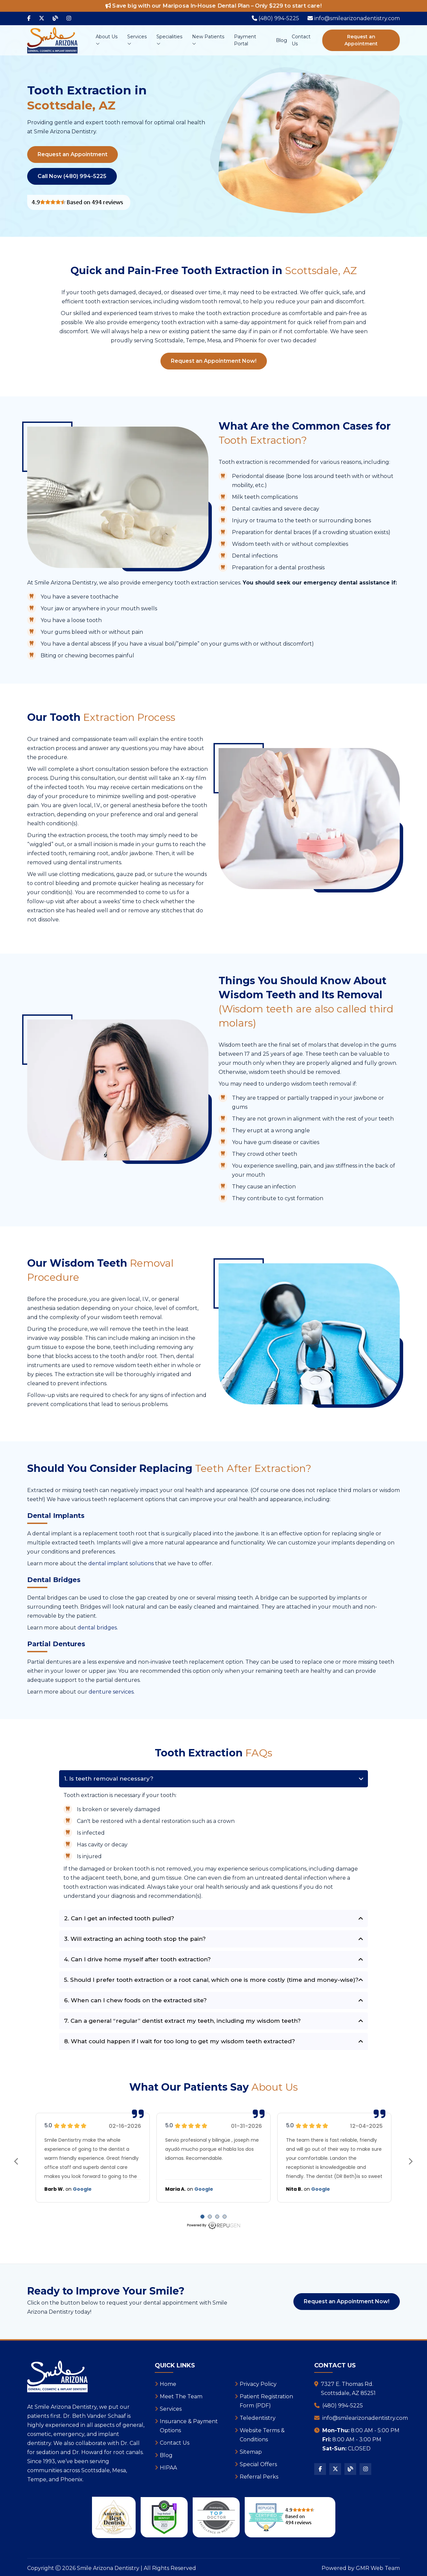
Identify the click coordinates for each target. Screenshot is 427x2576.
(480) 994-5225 (342, 2405)
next (411, 2161)
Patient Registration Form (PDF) (266, 2401)
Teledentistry (258, 2418)
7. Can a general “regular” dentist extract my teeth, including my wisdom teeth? (182, 2020)
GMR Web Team (378, 2568)
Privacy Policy (258, 2384)
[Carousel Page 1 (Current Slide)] (202, 2217)
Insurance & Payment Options (189, 2426)
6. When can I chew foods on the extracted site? (135, 2000)
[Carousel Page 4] (225, 2217)
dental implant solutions (121, 1563)
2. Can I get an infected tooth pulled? (119, 1918)
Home (168, 2384)
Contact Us (301, 40)
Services (137, 40)
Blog (281, 40)
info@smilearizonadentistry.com (365, 2418)
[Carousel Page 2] (210, 2217)
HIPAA (168, 2467)
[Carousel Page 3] (217, 2217)
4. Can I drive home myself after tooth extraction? (137, 1959)
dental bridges (97, 1627)
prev (16, 2161)
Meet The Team (181, 2396)
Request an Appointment (361, 40)
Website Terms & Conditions (262, 2435)
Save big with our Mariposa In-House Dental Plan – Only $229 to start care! (213, 6)
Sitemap (251, 2452)
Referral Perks (259, 2477)
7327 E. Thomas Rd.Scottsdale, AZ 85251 (348, 2388)
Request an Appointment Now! (213, 361)
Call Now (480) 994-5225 (72, 176)
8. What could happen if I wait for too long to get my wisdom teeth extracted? (179, 2041)
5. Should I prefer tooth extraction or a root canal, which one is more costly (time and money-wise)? (211, 1979)
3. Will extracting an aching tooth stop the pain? (135, 1938)
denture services (111, 1692)
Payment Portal (245, 40)
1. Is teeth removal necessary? (108, 1778)
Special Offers (258, 2464)
